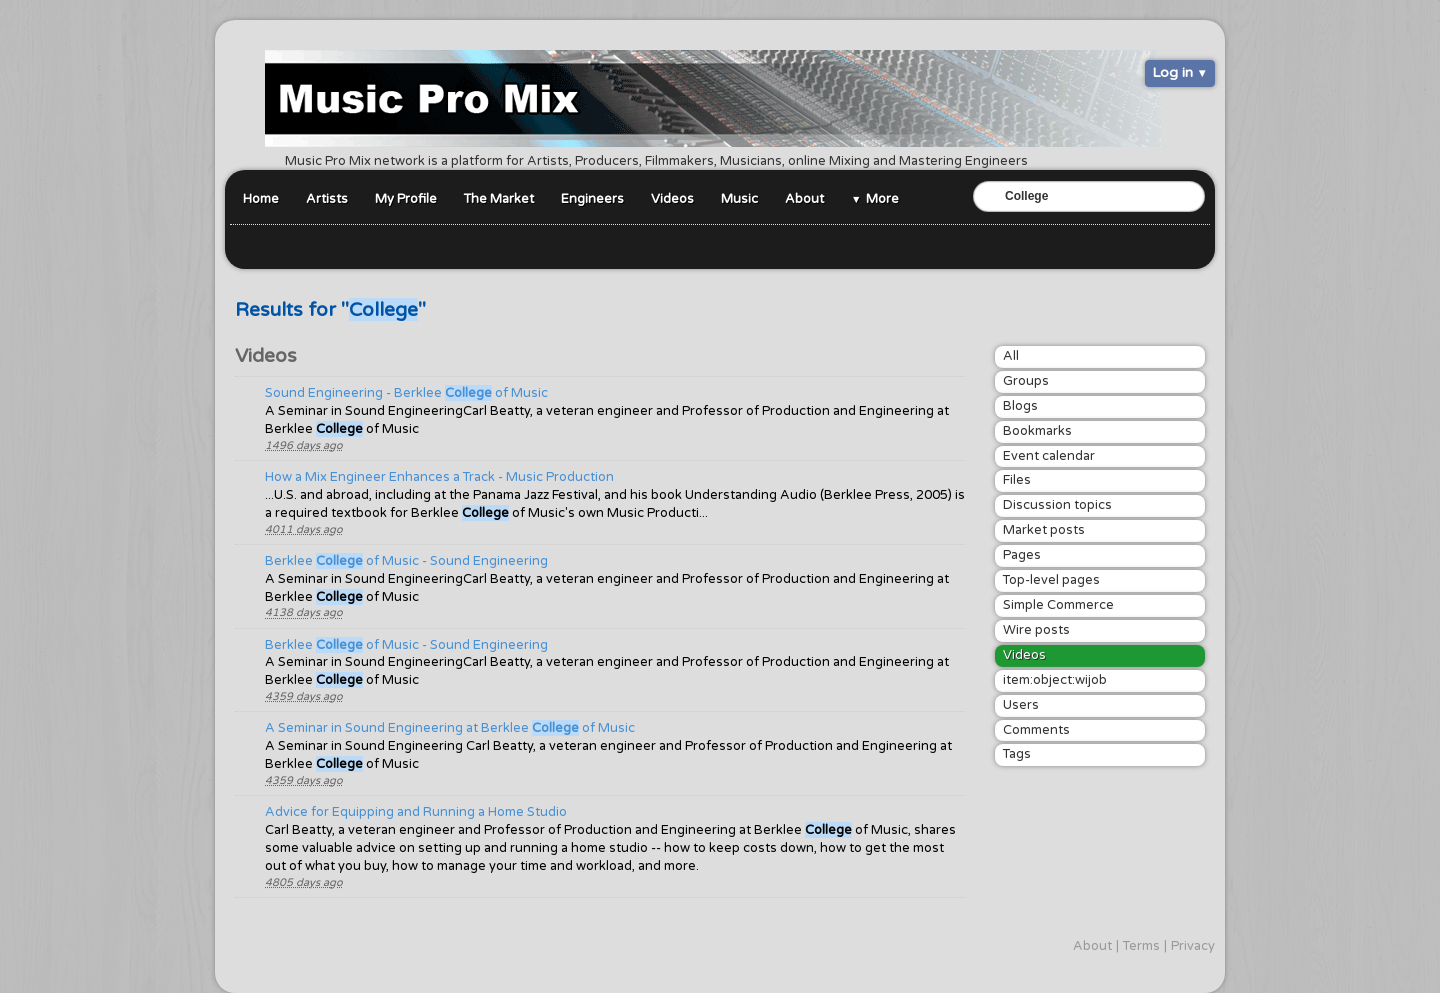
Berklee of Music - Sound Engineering (406, 561)
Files (1017, 480)
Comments (1036, 730)
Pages (1022, 555)
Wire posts (1036, 630)
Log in (1172, 72)
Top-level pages (1051, 580)
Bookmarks (1037, 431)
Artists (327, 199)
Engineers (592, 199)
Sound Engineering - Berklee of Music (406, 393)
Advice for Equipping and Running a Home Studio (416, 812)
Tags (1017, 754)
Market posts (1044, 530)
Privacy (1193, 946)
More (882, 199)
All (1011, 356)
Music (739, 199)
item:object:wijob (1055, 680)
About (804, 199)
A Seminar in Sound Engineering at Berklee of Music (450, 728)
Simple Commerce (1058, 605)
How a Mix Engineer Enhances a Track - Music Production (439, 477)
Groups (1026, 381)
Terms (1141, 946)
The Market (499, 199)
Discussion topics (1057, 505)
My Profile (406, 199)
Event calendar (1049, 456)
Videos (672, 199)
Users (1021, 705)
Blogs (1020, 406)
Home (261, 199)
